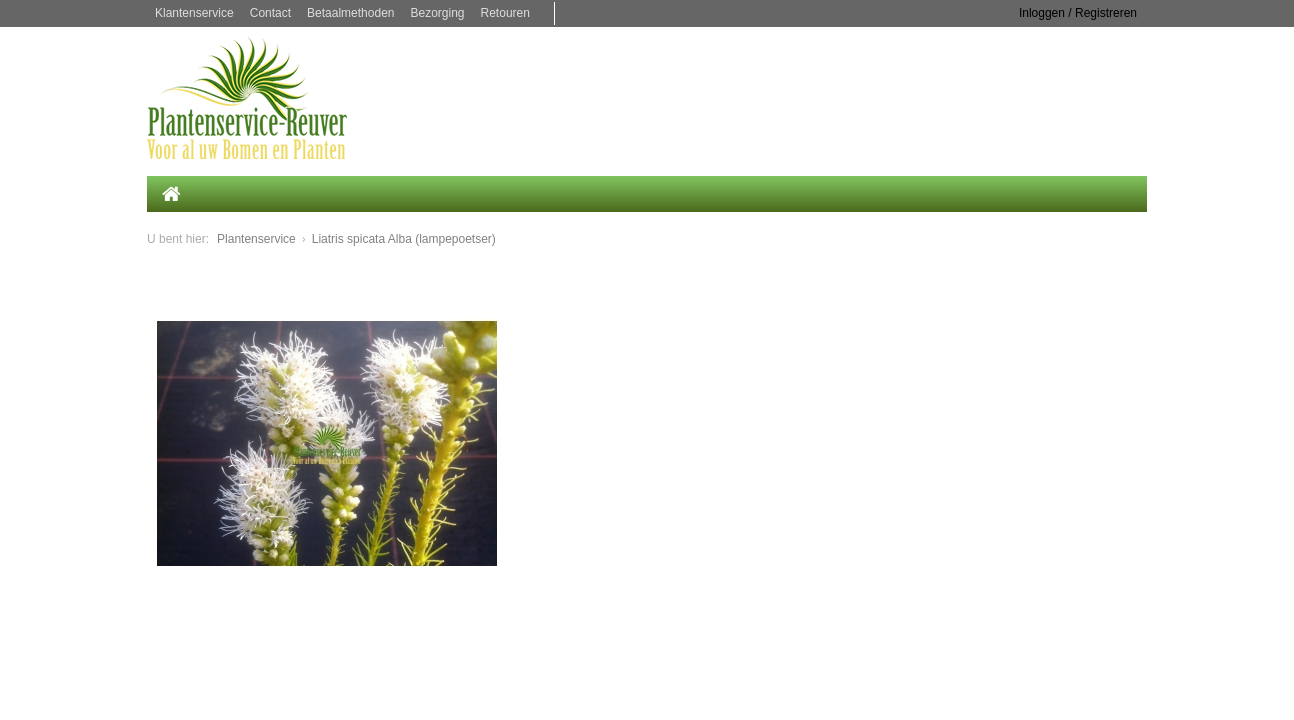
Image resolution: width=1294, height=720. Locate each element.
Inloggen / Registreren (1078, 13)
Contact (270, 13)
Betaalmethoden (350, 13)
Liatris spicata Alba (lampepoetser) (404, 239)
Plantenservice (256, 239)
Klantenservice (194, 13)
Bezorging (437, 13)
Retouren (505, 13)
